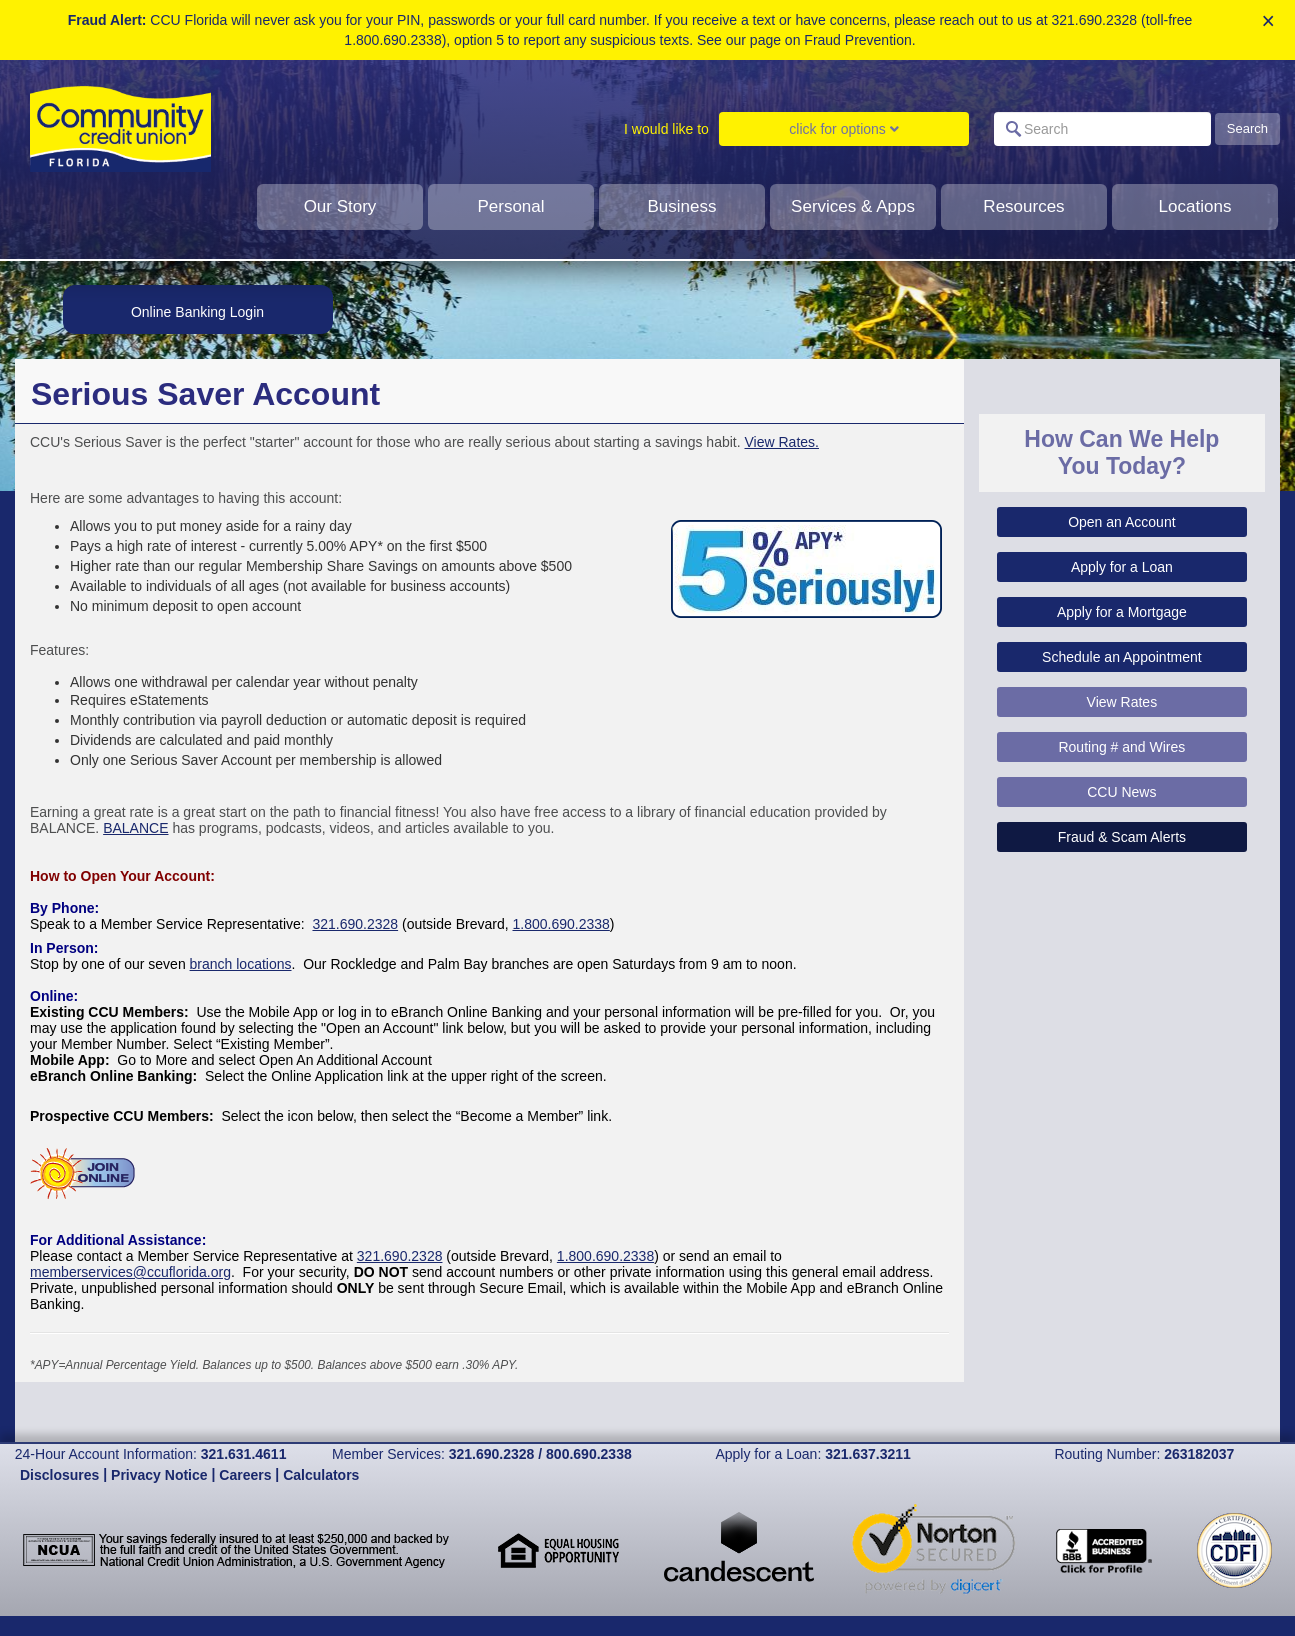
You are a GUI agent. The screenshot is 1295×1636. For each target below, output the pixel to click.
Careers (245, 1475)
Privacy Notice (159, 1475)
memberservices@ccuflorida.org (130, 1272)
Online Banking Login (197, 312)
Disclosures (59, 1475)
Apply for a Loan (1122, 567)
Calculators (321, 1475)
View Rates (1122, 702)
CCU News (1121, 792)
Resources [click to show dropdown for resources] (1023, 206)
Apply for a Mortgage (1122, 612)
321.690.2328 (355, 924)
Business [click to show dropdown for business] (682, 206)
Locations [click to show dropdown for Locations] (1195, 206)
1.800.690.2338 (561, 924)
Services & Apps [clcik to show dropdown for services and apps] (853, 206)
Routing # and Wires (1121, 747)
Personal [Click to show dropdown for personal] (510, 206)
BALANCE (135, 828)
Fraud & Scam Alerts (1122, 837)
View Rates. (782, 442)
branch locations (241, 964)
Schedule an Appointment (1122, 657)
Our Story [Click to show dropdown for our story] (340, 206)
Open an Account (1121, 522)
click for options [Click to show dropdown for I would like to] (843, 129)
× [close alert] (1268, 21)
